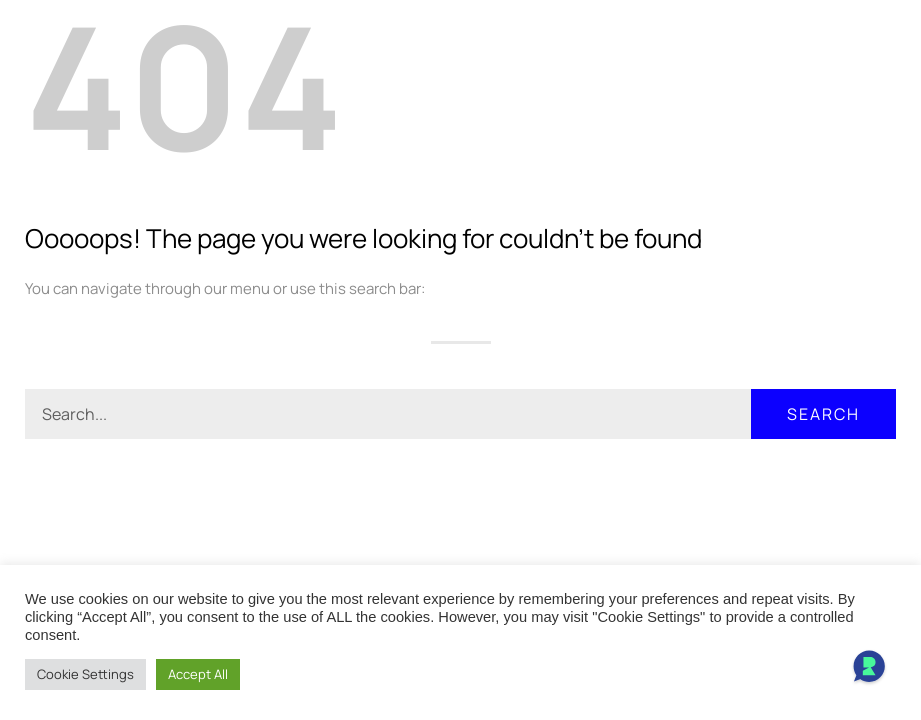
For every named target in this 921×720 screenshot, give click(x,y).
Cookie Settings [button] (85, 674)
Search (823, 414)
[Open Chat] (869, 668)
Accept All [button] (198, 674)
